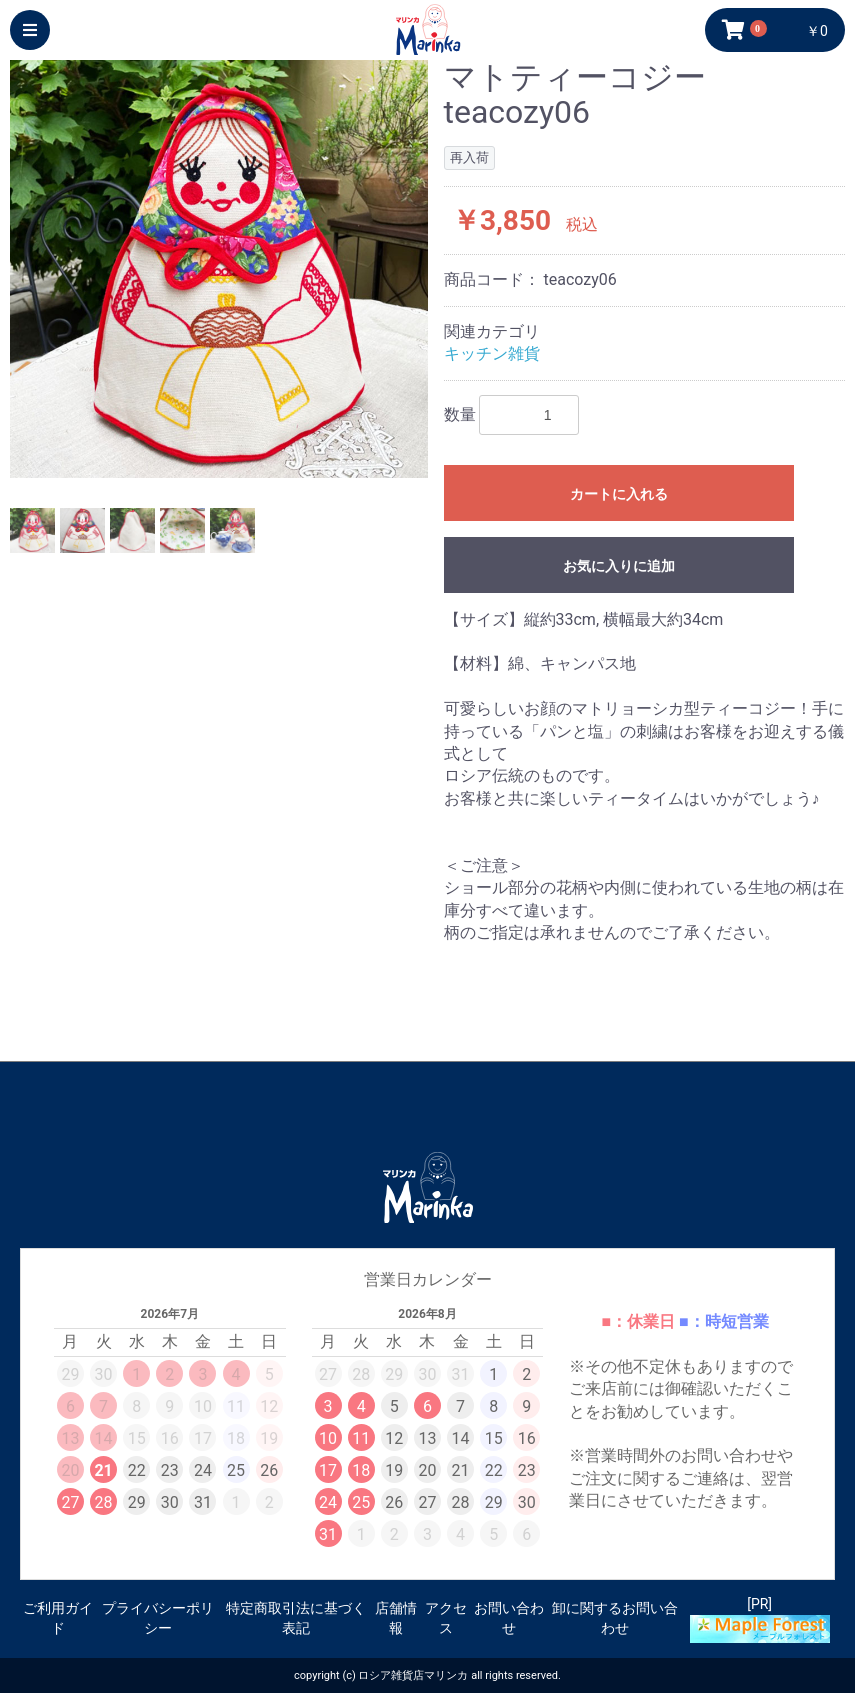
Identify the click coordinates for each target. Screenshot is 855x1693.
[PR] (760, 1619)
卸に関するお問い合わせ (615, 1618)
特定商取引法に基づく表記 (296, 1618)
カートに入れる (619, 494)
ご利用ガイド (58, 1618)
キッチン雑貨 (492, 353)
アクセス (446, 1618)
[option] (219, 269)
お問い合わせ (509, 1618)
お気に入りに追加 (619, 566)
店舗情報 (396, 1618)
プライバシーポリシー (158, 1618)
